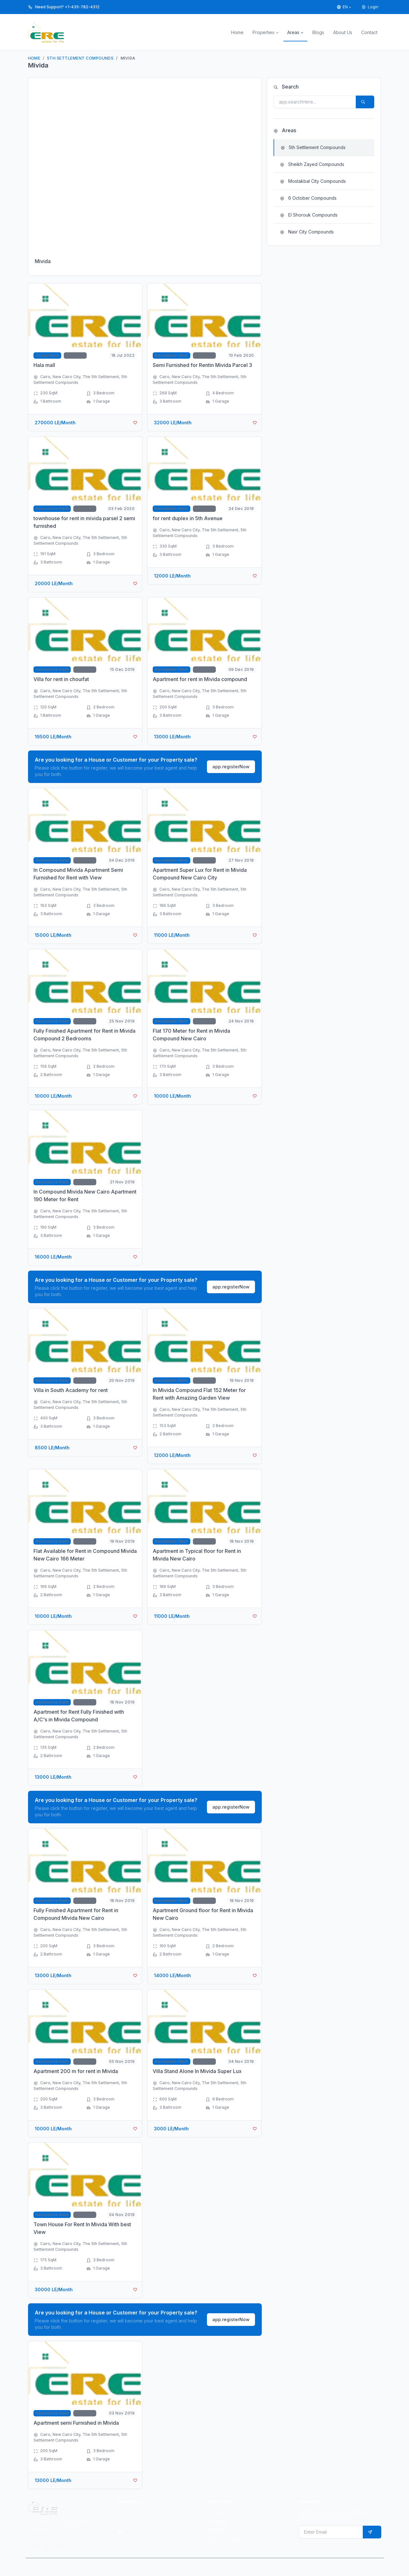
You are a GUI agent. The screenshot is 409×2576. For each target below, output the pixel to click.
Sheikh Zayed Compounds (312, 164)
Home (237, 32)
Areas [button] (293, 32)
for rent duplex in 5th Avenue (188, 518)
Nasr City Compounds (307, 231)
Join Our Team (223, 2539)
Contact (369, 32)
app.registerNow (231, 766)
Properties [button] (263, 32)
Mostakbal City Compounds (313, 181)
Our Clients (219, 2530)
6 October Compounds (308, 198)
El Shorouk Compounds (309, 215)
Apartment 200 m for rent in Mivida (75, 2071)
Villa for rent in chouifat (61, 679)
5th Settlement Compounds (80, 58)
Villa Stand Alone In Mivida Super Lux (197, 2071)
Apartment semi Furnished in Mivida (76, 2423)
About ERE (219, 2512)
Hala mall (44, 365)
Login (370, 6)
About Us (342, 32)
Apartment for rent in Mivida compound (200, 679)
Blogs (318, 32)
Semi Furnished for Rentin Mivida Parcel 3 (202, 365)
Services (217, 2521)
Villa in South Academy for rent (70, 1390)
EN (342, 6)
